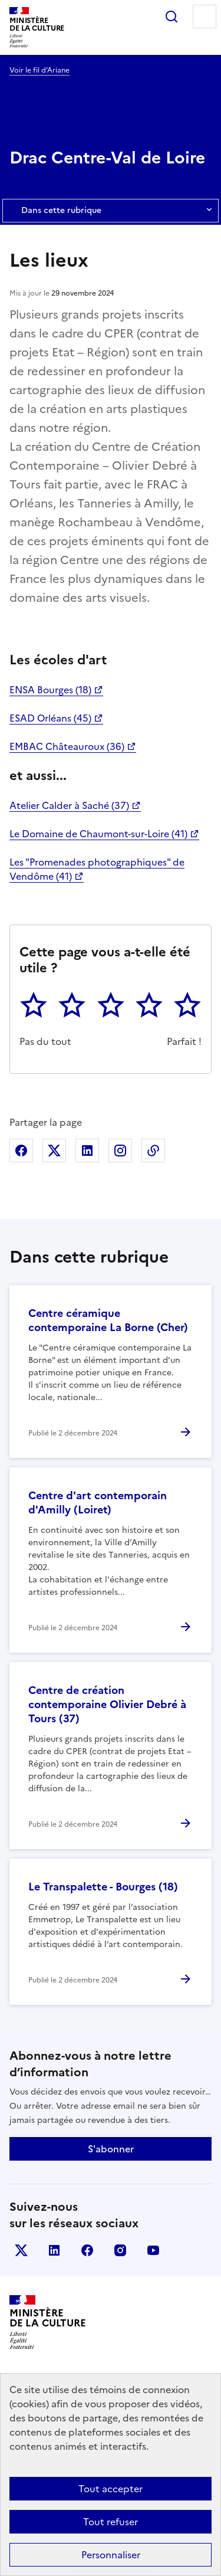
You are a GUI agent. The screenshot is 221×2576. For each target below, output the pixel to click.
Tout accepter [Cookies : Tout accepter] (110, 2489)
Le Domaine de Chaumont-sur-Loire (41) (98, 834)
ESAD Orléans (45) (50, 718)
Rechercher (171, 16)
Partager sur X (54, 1150)
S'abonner (111, 2149)
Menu (204, 16)
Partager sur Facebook (21, 1150)
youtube (153, 2250)
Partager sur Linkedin (87, 1150)
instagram (120, 2250)
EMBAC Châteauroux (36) (66, 746)
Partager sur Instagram (120, 1150)
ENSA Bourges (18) (50, 690)
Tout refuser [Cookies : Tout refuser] (110, 2522)
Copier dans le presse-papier (153, 1150)
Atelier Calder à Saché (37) (69, 805)
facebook (87, 2250)
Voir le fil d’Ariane (39, 70)
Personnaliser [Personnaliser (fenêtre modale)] (110, 2555)
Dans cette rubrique (110, 211)
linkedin (54, 2250)
